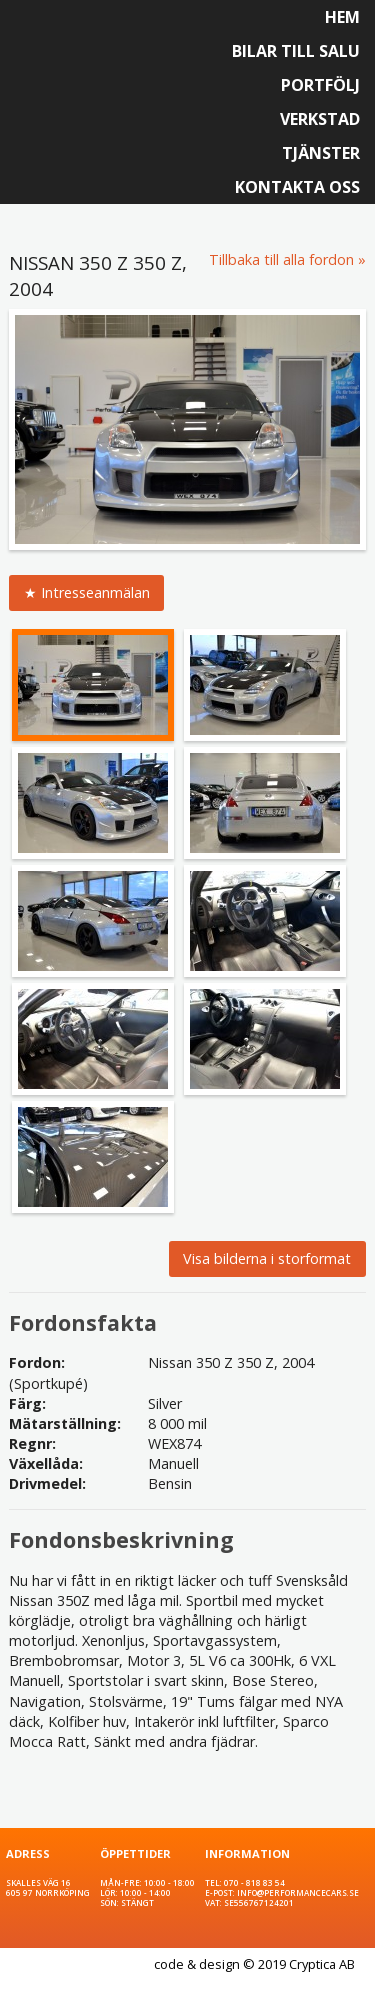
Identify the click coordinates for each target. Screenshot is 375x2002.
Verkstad (320, 119)
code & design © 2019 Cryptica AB (254, 1964)
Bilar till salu (296, 51)
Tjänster (321, 153)
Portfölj (320, 85)
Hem (342, 17)
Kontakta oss (297, 187)
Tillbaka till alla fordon (281, 259)
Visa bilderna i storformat (267, 1258)
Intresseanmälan (95, 592)
